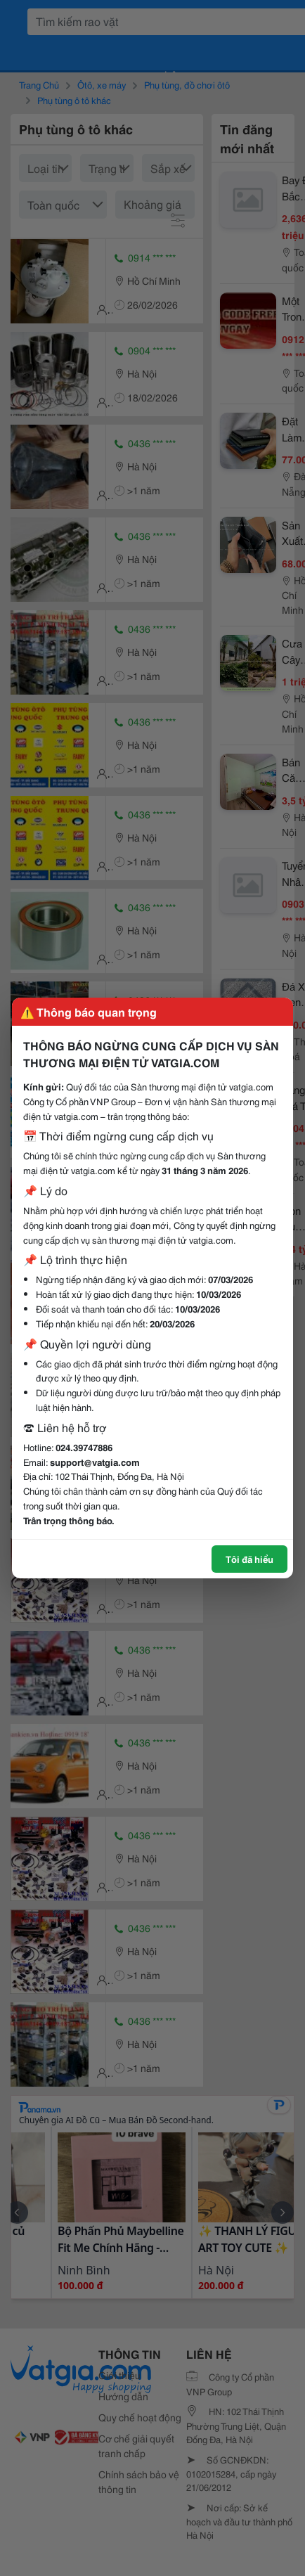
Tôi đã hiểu (249, 1558)
